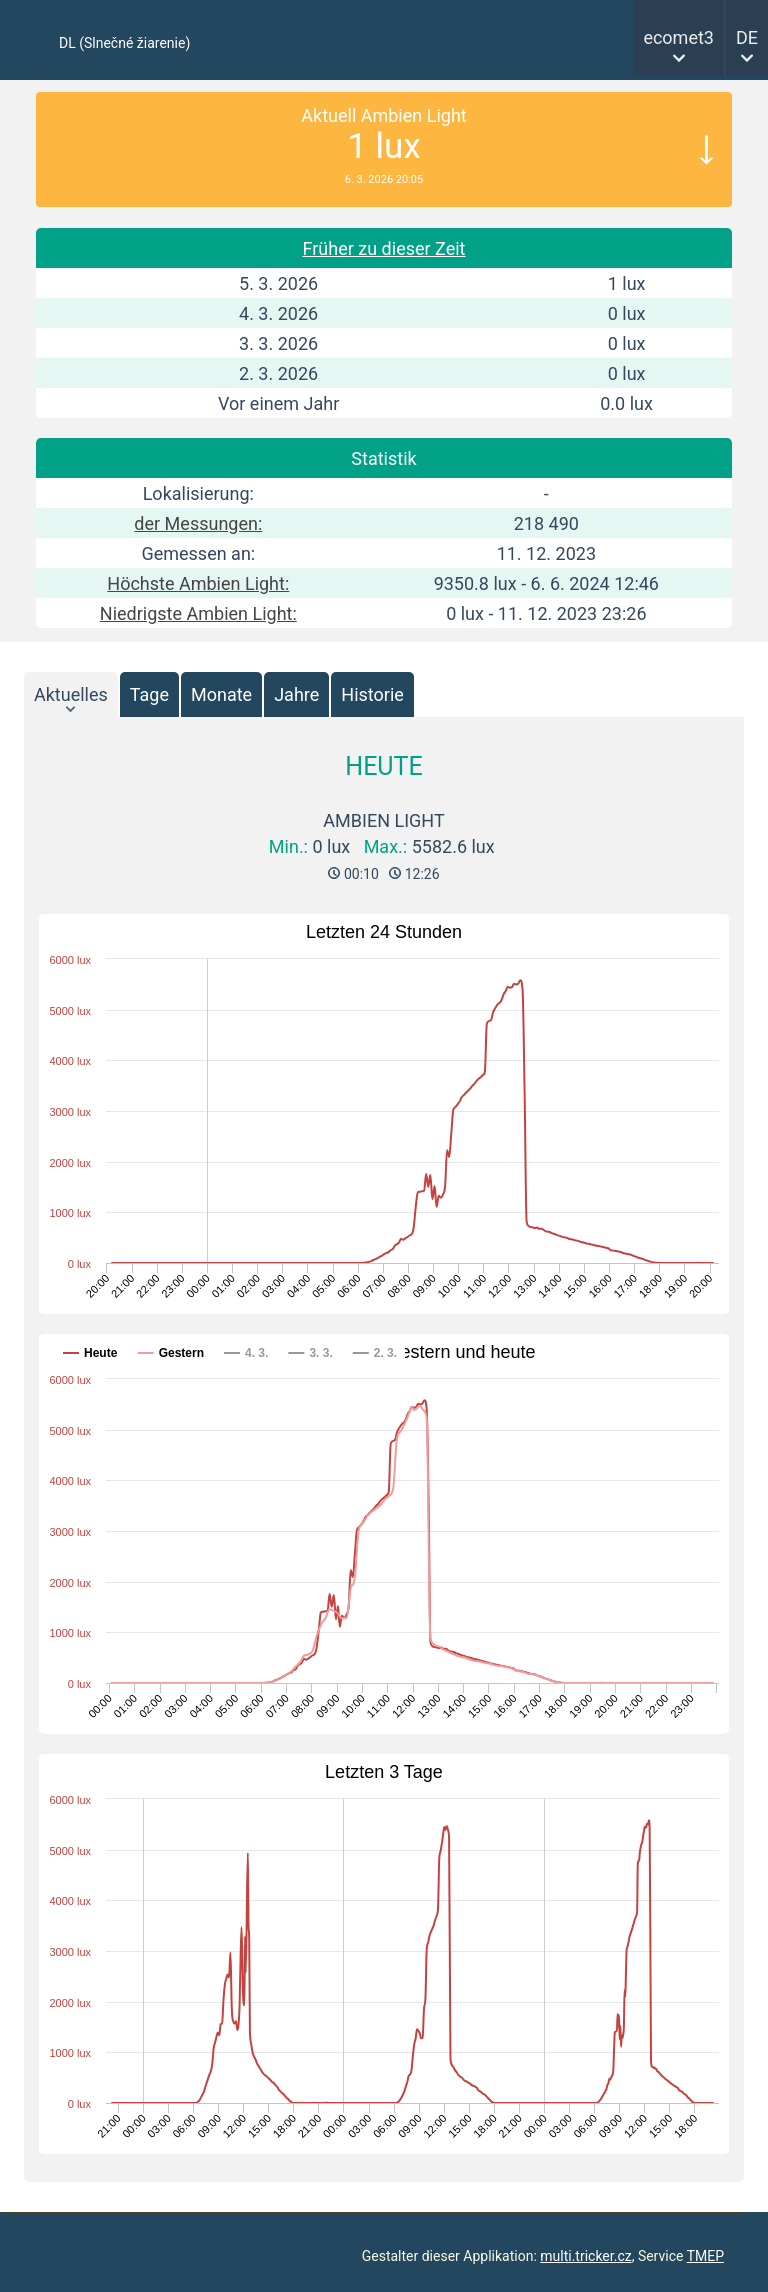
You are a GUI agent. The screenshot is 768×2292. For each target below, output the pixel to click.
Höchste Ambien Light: (198, 583)
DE (747, 37)
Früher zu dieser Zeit (384, 248)
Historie (372, 694)
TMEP (705, 2256)
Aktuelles (71, 694)
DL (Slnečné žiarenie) (124, 43)
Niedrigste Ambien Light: (198, 613)
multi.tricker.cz (585, 2256)
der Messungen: (198, 523)
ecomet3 (678, 37)
